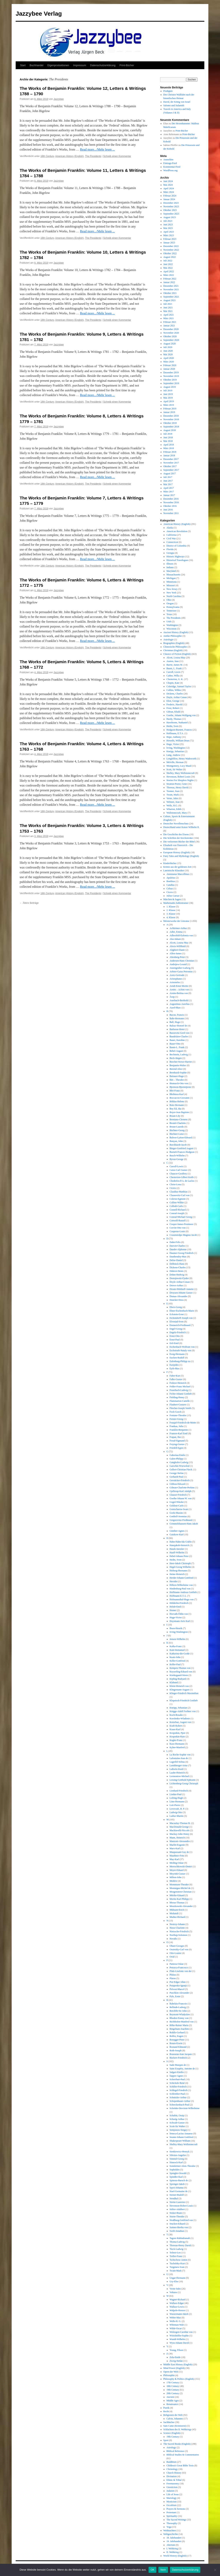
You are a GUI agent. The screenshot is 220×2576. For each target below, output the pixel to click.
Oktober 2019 (170, 379)
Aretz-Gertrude (177, 975)
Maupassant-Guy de (179, 1852)
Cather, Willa (172, 675)
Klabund (174, 1682)
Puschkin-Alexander (179, 1992)
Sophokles (175, 2169)
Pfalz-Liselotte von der (181, 1971)
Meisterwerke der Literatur (176, 921)
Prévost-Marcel (177, 1989)
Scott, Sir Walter (174, 769)
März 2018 (168, 448)
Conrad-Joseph (177, 1213)
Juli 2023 (167, 221)
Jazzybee (59, 99)
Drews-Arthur (176, 1285)
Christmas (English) (173, 650)
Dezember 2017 (171, 459)
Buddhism (171, 2462)
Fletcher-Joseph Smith (180, 1408)
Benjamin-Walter (178, 1065)
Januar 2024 (169, 199)
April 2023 (168, 231)
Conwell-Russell (178, 1220)
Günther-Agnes (177, 1530)
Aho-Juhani (175, 939)
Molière (173, 1881)
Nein (163, 2569)
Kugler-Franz (176, 1740)
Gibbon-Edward (177, 1484)
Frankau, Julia (176, 1426)
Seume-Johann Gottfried (181, 2137)
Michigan (171, 578)
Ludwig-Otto (176, 1812)
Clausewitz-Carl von (179, 1195)
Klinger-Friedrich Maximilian (184, 1693)
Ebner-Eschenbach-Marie (182, 1310)
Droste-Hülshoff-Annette (182, 1289)
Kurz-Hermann (177, 1743)
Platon (173, 1978)
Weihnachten (169, 2530)
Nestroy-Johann (177, 1924)
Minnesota (171, 581)
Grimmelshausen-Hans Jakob (184, 1523)
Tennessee (171, 610)
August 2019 (169, 387)
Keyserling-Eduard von (181, 1671)
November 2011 (171, 513)
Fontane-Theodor (178, 1415)
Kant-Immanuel (177, 1650)
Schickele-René (177, 2083)
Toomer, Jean (172, 791)
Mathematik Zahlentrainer (176, 903)
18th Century (47, 156)
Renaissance (172, 2404)
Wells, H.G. (172, 805)
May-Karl (174, 1859)
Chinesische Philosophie (175, 646)
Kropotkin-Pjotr (177, 1736)
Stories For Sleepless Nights (180, 780)
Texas (169, 614)
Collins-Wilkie (177, 1202)
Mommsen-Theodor (179, 1884)
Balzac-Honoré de (178, 1025)
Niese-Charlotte (177, 1927)
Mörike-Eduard (177, 1895)
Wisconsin (171, 628)
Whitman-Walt (177, 2324)
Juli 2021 (167, 304)
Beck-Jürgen (176, 1058)
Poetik (166, 2407)
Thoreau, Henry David (177, 787)
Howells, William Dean (177, 740)
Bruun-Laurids (177, 1126)
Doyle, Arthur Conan (176, 697)
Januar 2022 (169, 282)
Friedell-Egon (176, 1447)
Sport (166, 2440)
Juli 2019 (167, 390)
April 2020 (168, 358)
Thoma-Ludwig (177, 2241)
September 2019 (171, 383)
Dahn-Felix (175, 1242)
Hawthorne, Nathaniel (177, 722)
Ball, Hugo (175, 1022)
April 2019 (168, 401)
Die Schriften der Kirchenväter (178, 838)
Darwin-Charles (177, 1245)
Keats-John (175, 1657)
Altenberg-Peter (177, 957)
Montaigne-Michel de (180, 1888)
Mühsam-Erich (177, 1909)
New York (171, 592)
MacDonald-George (179, 1826)
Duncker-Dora (176, 1300)
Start (22, 65)
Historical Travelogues (177, 560)
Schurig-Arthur (177, 2119)
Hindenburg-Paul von (180, 1588)
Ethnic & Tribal (173, 2480)
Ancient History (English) (175, 632)
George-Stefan (177, 1473)
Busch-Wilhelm (177, 1155)
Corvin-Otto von (178, 1227)
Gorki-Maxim (176, 1512)
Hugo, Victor (172, 744)
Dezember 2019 (171, 372)
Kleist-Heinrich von (179, 1686)
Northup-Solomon (178, 1935)
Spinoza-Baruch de (179, 2180)
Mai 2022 (168, 267)
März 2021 (168, 318)
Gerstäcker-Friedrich (180, 1480)
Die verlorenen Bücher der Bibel (179, 841)
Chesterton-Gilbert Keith (182, 1177)
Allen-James (176, 953)
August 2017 (169, 473)
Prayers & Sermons (175, 2508)
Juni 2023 (168, 224)
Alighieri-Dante (177, 949)
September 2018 (171, 426)
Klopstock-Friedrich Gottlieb (184, 1700)
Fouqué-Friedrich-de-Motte (183, 1422)
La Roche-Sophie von (180, 1754)
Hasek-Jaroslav (177, 1549)
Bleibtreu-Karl (177, 1094)
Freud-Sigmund (177, 1440)
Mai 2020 (168, 354)
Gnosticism (171, 2487)
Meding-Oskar (177, 1862)
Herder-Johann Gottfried (181, 1577)
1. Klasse (170, 906)
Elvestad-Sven (176, 1321)
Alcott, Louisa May (175, 657)
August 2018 (169, 430)
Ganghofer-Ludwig (179, 1462)
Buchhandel (36, 65)
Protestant (171, 2512)
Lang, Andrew (173, 755)
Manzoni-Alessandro (180, 1841)
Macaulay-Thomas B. (180, 1823)
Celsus (169, 888)
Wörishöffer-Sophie (179, 2335)
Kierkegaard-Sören (179, 1675)
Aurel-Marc (175, 1007)
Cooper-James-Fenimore (181, 1224)
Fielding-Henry (177, 1397)
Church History (173, 2472)
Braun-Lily (175, 1115)
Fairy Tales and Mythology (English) (181, 856)
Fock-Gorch (175, 1411)
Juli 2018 (167, 433)
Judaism (170, 2490)
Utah (168, 621)
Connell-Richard (178, 1209)
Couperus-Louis (177, 1231)
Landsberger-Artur (179, 1765)
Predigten (168, 91)
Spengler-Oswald (178, 2173)
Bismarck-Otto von (179, 1083)
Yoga (168, 2526)
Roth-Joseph (176, 2050)
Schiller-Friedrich (178, 2086)
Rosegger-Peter (177, 2039)
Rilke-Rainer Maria (179, 2025)
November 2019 (171, 376)
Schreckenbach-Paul (179, 2104)
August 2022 (169, 257)
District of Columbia (176, 545)
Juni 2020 (168, 350)
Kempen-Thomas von (180, 1668)
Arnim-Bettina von (179, 993)
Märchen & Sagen (172, 899)
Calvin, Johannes (174, 2418)
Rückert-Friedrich (178, 2057)
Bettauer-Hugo (177, 1076)
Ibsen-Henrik (176, 1628)
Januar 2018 (169, 455)
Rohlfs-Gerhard (177, 2032)
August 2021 (169, 300)
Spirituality (171, 2516)
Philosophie (169, 2375)
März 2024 (168, 192)
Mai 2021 (168, 311)
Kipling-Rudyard (178, 1678)
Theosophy (171, 2523)
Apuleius (170, 877)
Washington (172, 625)
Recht (166, 2411)
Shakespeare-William (180, 2140)
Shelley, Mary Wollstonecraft (180, 773)
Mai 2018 (168, 441)
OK (152, 2569)
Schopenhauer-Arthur (180, 2101)
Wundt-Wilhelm (177, 2339)
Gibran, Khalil (173, 711)
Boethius (170, 881)
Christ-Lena (175, 1184)
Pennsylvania (172, 607)
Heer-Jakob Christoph (180, 1563)
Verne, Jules (172, 798)
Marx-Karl (175, 1848)
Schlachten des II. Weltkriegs (177, 2429)
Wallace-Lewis (177, 2306)
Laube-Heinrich (177, 1772)
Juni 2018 (168, 437)
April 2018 (168, 444)
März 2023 (168, 235)
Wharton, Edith (173, 809)
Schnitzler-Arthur (178, 2097)
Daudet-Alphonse (178, 1249)
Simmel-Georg (177, 2158)
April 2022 (168, 271)
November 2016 (171, 502)
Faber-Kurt (175, 1375)
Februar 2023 (169, 239)
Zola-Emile (175, 2357)
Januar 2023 (169, 242)
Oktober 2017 (170, 466)
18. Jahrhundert (173, 2537)
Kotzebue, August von (180, 1722)
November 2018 (171, 419)
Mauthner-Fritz (177, 1855)
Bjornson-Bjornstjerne (180, 1087)
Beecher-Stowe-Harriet (181, 1061)
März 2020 (168, 361)
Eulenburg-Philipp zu (180, 1361)
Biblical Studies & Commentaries (182, 2454)
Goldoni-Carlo (177, 1505)
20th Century (172, 2393)
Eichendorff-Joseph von (181, 1318)
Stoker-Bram (176, 2213)
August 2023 (169, 217)
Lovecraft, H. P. (177, 1808)
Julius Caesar (172, 895)
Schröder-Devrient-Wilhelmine (185, 2108)
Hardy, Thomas (173, 719)
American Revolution (176, 531)
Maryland (171, 571)
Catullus (170, 885)
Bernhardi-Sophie (178, 1072)
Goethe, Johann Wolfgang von (181, 715)
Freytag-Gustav (177, 1444)
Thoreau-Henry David (180, 2245)
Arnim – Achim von (179, 989)
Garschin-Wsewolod (179, 1466)
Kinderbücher (170, 863)
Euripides (174, 1364)
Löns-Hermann (177, 1801)
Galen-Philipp (176, 1458)
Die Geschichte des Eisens (176, 834)
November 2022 (171, 249)
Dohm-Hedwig (177, 1274)
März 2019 (168, 405)
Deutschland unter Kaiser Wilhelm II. (181, 827)
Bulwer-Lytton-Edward (181, 1137)
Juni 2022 (168, 264)
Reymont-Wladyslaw (180, 2014)
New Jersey (172, 589)
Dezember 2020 (171, 329)
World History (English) (175, 2555)
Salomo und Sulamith (173, 105)
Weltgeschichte (170, 2534)
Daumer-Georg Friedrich (182, 1253)
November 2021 (171, 289)
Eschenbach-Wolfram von (182, 1346)
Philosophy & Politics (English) (178, 2379)
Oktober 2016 (170, 506)
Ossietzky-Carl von (179, 1949)
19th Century (172, 2389)
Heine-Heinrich (177, 1574)
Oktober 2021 (170, 293)
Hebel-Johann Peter (179, 1556)
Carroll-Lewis (176, 1166)
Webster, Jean (173, 802)
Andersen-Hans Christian (182, 960)
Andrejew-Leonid (178, 964)
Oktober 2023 (170, 210)
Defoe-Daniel (176, 1260)
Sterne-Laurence (177, 2202)
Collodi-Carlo (176, 1206)
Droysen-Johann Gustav (181, 1292)
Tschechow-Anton (178, 2259)
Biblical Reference (175, 2451)
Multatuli (174, 1913)
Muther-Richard (177, 1917)
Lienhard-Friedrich (179, 1790)
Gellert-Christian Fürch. (181, 1469)
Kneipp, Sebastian (175, 751)
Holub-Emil (175, 1606)
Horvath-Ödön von (179, 1613)
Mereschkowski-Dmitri (181, 1866)
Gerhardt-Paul (176, 1476)
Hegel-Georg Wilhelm (180, 1567)
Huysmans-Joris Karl (180, 1621)
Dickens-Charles (178, 1267)
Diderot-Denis (176, 1271)
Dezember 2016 (171, 498)
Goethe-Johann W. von (181, 1498)
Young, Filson (176, 2350)
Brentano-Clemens (179, 1119)
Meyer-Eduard (177, 1870)
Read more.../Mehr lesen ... (97, 149)
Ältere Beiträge (29, 903)
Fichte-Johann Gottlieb (181, 1393)
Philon (173, 1974)
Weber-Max (175, 2317)
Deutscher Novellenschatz (176, 823)
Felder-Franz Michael (180, 1386)
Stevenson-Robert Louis (181, 2205)
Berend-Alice (176, 1069)
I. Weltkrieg (172, 2548)
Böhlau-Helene (177, 1101)
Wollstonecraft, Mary (176, 812)
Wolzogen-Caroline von (181, 2332)
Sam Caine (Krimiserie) (174, 2425)
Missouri (170, 585)
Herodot (173, 1581)
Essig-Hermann (177, 1354)
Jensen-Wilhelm (177, 1639)
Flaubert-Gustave (178, 1404)
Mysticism (171, 2501)
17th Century (172, 2382)
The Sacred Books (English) (177, 2443)
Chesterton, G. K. (174, 679)
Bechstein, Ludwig (179, 1054)
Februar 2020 (169, 365)
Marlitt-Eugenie (177, 1844)
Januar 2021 (169, 325)
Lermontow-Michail (179, 1776)
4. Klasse (170, 917)
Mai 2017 (168, 484)
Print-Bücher (126, 65)
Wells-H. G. (175, 2321)
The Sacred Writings (176, 2519)
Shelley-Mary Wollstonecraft (184, 2144)
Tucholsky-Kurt (177, 2263)
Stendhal (174, 2198)
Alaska (169, 527)
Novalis (173, 1938)
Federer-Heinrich (178, 1383)
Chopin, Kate (172, 682)
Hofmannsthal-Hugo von (182, 1599)
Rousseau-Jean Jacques (181, 2054)
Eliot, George (172, 700)
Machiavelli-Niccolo (179, 1830)
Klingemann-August (179, 1689)
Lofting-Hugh (176, 1798)
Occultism (171, 2505)
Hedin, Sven (172, 726)
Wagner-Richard (177, 2299)
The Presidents (93, 156)
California (171, 534)
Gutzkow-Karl (176, 1534)
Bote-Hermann (177, 1105)
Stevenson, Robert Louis (178, 776)
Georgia (170, 553)
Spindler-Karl (176, 2176)
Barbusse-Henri (177, 1029)
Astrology (171, 2447)
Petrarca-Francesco (179, 1967)
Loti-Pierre (175, 1805)
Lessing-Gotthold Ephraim (182, 1779)
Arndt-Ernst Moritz (179, 986)
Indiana (170, 567)
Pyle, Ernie (175, 1996)
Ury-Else (174, 2281)
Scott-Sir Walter (177, 2126)
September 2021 (171, 296)
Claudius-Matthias (178, 1191)
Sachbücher (169, 2422)
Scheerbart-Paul (177, 2079)
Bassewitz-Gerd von (179, 1032)
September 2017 (171, 470)
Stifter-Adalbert (177, 2209)
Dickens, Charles (174, 693)
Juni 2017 (168, 480)
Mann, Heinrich (177, 1837)
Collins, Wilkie (173, 690)
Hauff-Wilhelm (177, 1552)
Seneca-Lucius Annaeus (181, 2133)
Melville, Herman (174, 762)
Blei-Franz (175, 1090)
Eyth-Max (174, 1368)
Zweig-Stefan (176, 2360)
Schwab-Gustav (177, 2122)
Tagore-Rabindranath (180, 2238)
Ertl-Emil (174, 1343)
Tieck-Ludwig (176, 2249)
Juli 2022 (167, 260)
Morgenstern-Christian (180, 1891)
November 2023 (171, 206)
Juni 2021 (168, 307)
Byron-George (176, 1159)
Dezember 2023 (171, 202)
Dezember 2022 (171, 246)
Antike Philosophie (172, 636)
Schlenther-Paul (177, 2093)
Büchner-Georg (177, 1130)
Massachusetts (173, 574)
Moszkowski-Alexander (181, 1906)
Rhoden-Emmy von (179, 2018)
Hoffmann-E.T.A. (178, 1595)
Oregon (170, 603)
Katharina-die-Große (180, 1653)
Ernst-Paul (175, 1339)
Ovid (172, 1956)
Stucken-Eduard (177, 2223)
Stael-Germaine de (179, 2191)
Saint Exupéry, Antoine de (182, 2068)
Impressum (79, 65)
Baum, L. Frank (174, 668)
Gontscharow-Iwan (179, 1509)
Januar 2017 (169, 495)
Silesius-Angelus (178, 2155)
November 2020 (171, 332)
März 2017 (168, 491)
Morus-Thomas (177, 1902)
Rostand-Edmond (178, 2047)
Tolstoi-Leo (175, 2252)
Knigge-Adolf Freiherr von (183, 1711)
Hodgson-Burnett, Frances (179, 729)
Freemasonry (172, 2483)
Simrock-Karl (176, 2162)
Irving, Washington (175, 747)
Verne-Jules (175, 2288)
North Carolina (173, 596)
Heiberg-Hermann (178, 1570)
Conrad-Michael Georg (181, 1217)
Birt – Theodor (177, 1079)
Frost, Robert (172, 708)
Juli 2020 (167, 347)
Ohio (168, 599)
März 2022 (168, 275)
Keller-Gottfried (177, 1660)
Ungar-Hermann (177, 2277)
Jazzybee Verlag (39, 13)
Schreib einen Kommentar (117, 156)
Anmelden (168, 159)
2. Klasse (170, 910)
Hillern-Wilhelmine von (181, 1585)
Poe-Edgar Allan (178, 1982)
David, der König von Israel (176, 101)
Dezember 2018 (171, 415)
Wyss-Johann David (179, 2342)
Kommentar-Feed (171, 166)
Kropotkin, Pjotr (177, 1733)
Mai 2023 (168, 228)
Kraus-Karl (175, 1729)
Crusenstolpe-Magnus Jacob (183, 1235)
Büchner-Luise (177, 1134)
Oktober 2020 (170, 336)
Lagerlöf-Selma (177, 1761)
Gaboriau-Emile (177, 1455)
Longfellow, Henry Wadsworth (181, 758)
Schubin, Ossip (177, 2115)
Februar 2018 (169, 451)
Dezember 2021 (171, 285)
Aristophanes (176, 978)
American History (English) (69, 156)
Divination (171, 2476)
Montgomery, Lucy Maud (178, 765)
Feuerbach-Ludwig (179, 1390)
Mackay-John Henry (179, 1834)
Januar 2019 (169, 412)
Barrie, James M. (174, 664)
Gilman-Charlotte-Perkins (182, 1487)
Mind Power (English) (174, 2368)
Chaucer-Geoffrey (178, 1173)
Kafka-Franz (176, 1646)
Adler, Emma (176, 931)
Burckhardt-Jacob (178, 1144)
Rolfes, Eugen (176, 2036)
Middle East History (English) (177, 2364)
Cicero (169, 892)
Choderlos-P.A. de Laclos (182, 1180)
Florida (169, 549)
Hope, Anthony (173, 737)
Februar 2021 (169, 322)
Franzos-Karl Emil (179, 1433)
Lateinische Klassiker (173, 870)
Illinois (169, 563)
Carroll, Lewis (173, 672)
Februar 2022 (169, 278)
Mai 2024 (168, 184)
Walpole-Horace (177, 2310)
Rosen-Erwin (176, 2043)
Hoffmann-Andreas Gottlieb (183, 1592)
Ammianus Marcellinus (177, 874)
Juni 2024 (168, 181)
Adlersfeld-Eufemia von (181, 935)
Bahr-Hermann (177, 1018)
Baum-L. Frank (177, 1047)
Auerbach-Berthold (179, 1000)
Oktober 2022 (170, 253)
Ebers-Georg (176, 1307)
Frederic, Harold (174, 704)
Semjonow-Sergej (178, 2130)
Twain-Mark (176, 2270)
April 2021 (168, 314)
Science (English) (171, 2433)
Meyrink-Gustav (177, 1873)
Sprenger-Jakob (177, 2184)
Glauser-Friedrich (178, 1494)
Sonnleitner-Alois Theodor (183, 2166)
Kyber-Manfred (177, 1747)
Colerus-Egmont (177, 1198)
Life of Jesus (172, 2494)
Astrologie (168, 639)
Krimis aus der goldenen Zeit (177, 866)
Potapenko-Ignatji (178, 1985)
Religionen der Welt (173, 2415)
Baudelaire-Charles (179, 1036)
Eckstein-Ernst (177, 1314)
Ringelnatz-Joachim (179, 2028)
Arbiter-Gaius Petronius (181, 971)
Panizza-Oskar (177, 1964)
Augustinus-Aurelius (180, 1004)
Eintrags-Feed (170, 163)
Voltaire (173, 2292)
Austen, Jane (172, 661)
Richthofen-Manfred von (182, 2021)
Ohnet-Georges (177, 1945)
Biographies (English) (174, 643)
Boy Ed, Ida (175, 1108)
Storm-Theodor (177, 2216)
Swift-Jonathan (177, 2231)
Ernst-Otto (175, 1336)
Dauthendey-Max (178, 1256)
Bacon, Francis (177, 1014)
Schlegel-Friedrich (178, 2090)
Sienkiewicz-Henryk (179, 2151)
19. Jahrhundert (173, 2541)
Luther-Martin (176, 1816)
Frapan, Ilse (175, 1437)
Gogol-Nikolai (177, 1502)
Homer (173, 1610)
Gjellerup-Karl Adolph (180, 1491)
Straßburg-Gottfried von (181, 2220)
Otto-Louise (175, 1953)
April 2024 (168, 188)
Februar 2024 (169, 195)
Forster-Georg (176, 1419)
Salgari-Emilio (177, 2072)
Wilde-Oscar (176, 2328)
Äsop (172, 996)
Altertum (170, 2545)
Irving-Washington (179, 1632)
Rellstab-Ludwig (178, 2007)
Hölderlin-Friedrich (179, 1603)
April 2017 (168, 488)
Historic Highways (175, 556)
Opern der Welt (170, 2371)
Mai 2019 (168, 397)
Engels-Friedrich (178, 1332)
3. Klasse (170, 913)
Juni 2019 (168, 394)
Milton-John (175, 1877)
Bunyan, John (176, 1141)
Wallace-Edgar (177, 2303)
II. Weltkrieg (172, 2552)
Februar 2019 (169, 408)
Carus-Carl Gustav (179, 1170)
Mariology (171, 2498)
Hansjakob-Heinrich (179, 1545)
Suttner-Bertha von (179, 2227)
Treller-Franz (176, 2256)
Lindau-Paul (175, 1794)
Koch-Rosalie (176, 1715)
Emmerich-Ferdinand (180, 1325)
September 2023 (171, 213)
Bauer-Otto (175, 1043)
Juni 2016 (168, 509)
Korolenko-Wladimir (180, 1718)
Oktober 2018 (170, 423)
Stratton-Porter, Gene (176, 783)
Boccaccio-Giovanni (179, 1097)
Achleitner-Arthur (178, 928)
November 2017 (171, 462)
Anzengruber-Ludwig (180, 968)
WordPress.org (170, 170)
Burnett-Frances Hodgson (182, 1152)
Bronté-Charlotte (178, 1123)
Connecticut (172, 542)
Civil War (171, 538)
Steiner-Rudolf (177, 2194)
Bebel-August (176, 1051)
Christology (172, 2469)
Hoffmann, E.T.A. (175, 733)
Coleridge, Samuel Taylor (178, 686)
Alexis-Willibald (178, 946)
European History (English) (176, 852)
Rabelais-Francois (178, 2003)
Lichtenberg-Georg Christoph (184, 1783)
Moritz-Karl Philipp (179, 1899)
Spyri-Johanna (176, 2187)
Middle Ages (172, 2400)
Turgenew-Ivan (177, 2267)
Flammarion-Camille (180, 1401)
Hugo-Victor (176, 1617)
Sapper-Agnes (176, 2075)
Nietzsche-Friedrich (179, 1931)
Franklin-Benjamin (179, 1429)
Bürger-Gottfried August (181, 1148)
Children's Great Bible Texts (180, 2465)
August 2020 (169, 343)
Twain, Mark (172, 794)
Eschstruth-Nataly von (180, 1350)
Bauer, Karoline (177, 1040)
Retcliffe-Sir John (178, 2010)
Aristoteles (175, 982)
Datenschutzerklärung (102, 65)
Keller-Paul (175, 1664)
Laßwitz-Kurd (176, 1769)
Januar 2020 (169, 368)
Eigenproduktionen (58, 65)
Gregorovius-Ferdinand (181, 1520)
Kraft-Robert (176, 1725)
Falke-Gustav (176, 1379)
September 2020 (171, 340)
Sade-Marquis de (178, 2065)
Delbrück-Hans (177, 1263)
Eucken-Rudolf (177, 1357)
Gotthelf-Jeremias (178, 1516)
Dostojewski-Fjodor (179, 1278)
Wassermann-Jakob (179, 2314)
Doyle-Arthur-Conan (180, 1281)
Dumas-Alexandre (178, 1296)
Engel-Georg (176, 1328)
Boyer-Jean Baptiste (179, 1112)
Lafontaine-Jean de (179, 1758)
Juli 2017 (167, 477)
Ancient (170, 2397)
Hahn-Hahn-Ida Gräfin (181, 1541)
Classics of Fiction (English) (177, 654)
